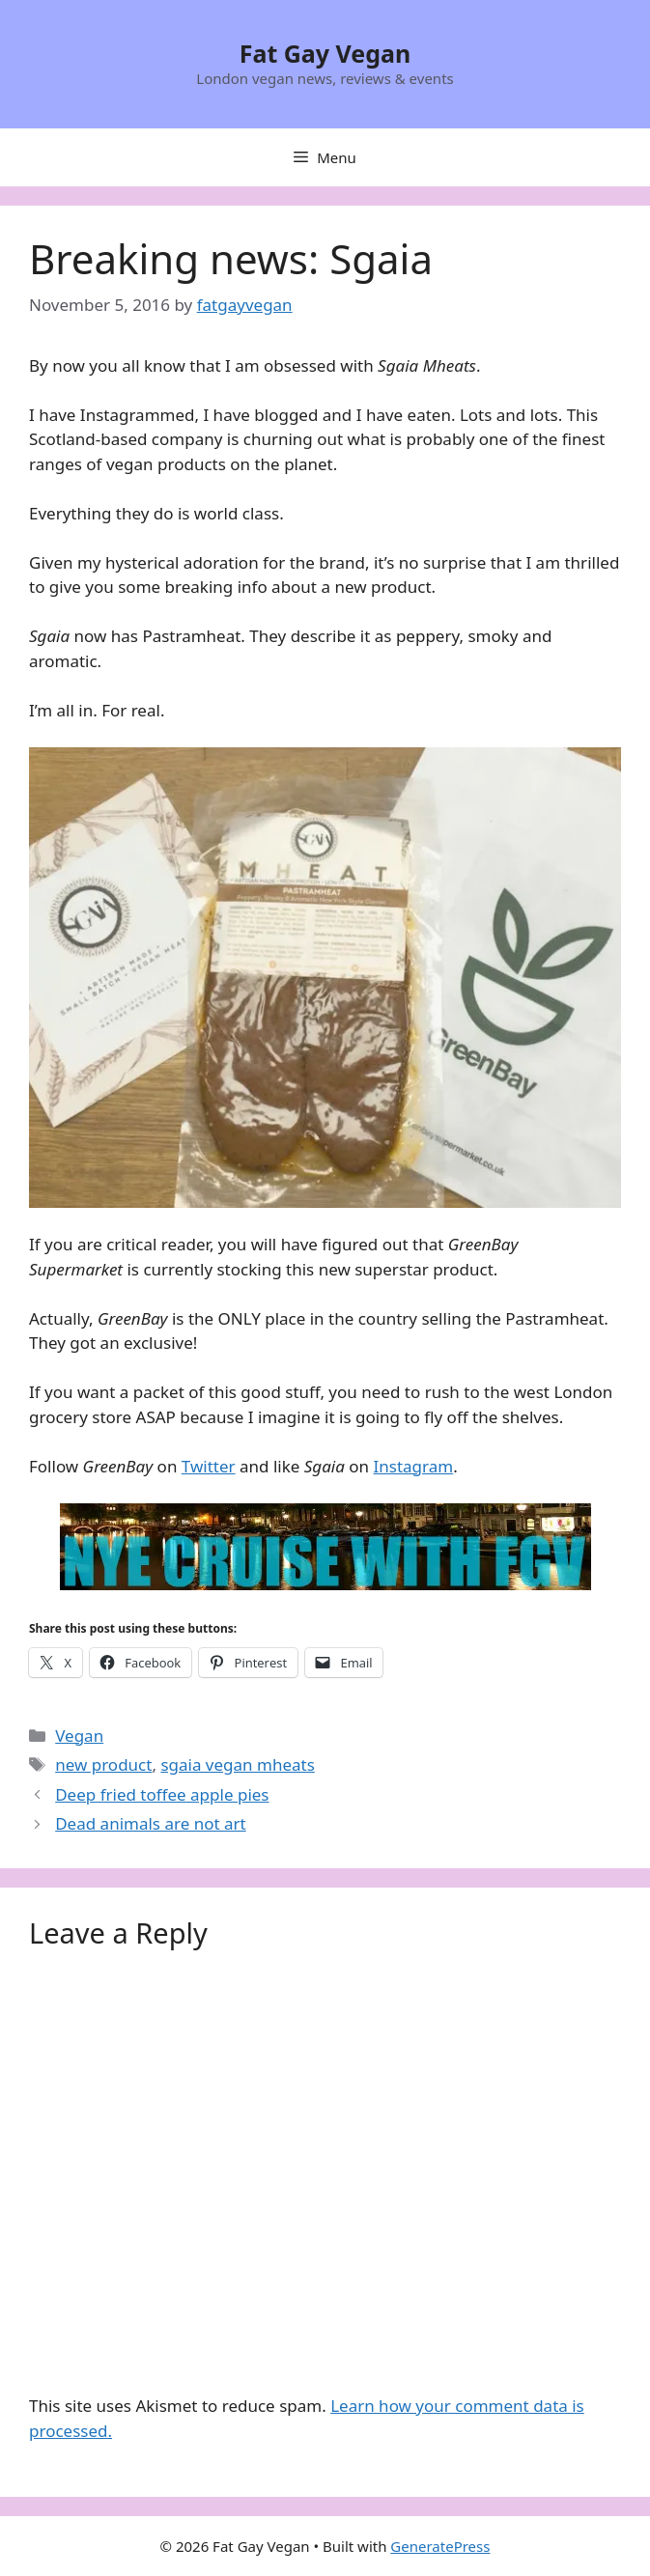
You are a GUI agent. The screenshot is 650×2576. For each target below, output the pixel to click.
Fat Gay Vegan (325, 53)
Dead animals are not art (150, 1823)
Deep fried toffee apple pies (161, 1794)
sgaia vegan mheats (237, 1764)
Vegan (79, 1735)
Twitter (209, 1466)
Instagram (414, 1466)
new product (103, 1764)
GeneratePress (440, 2546)
